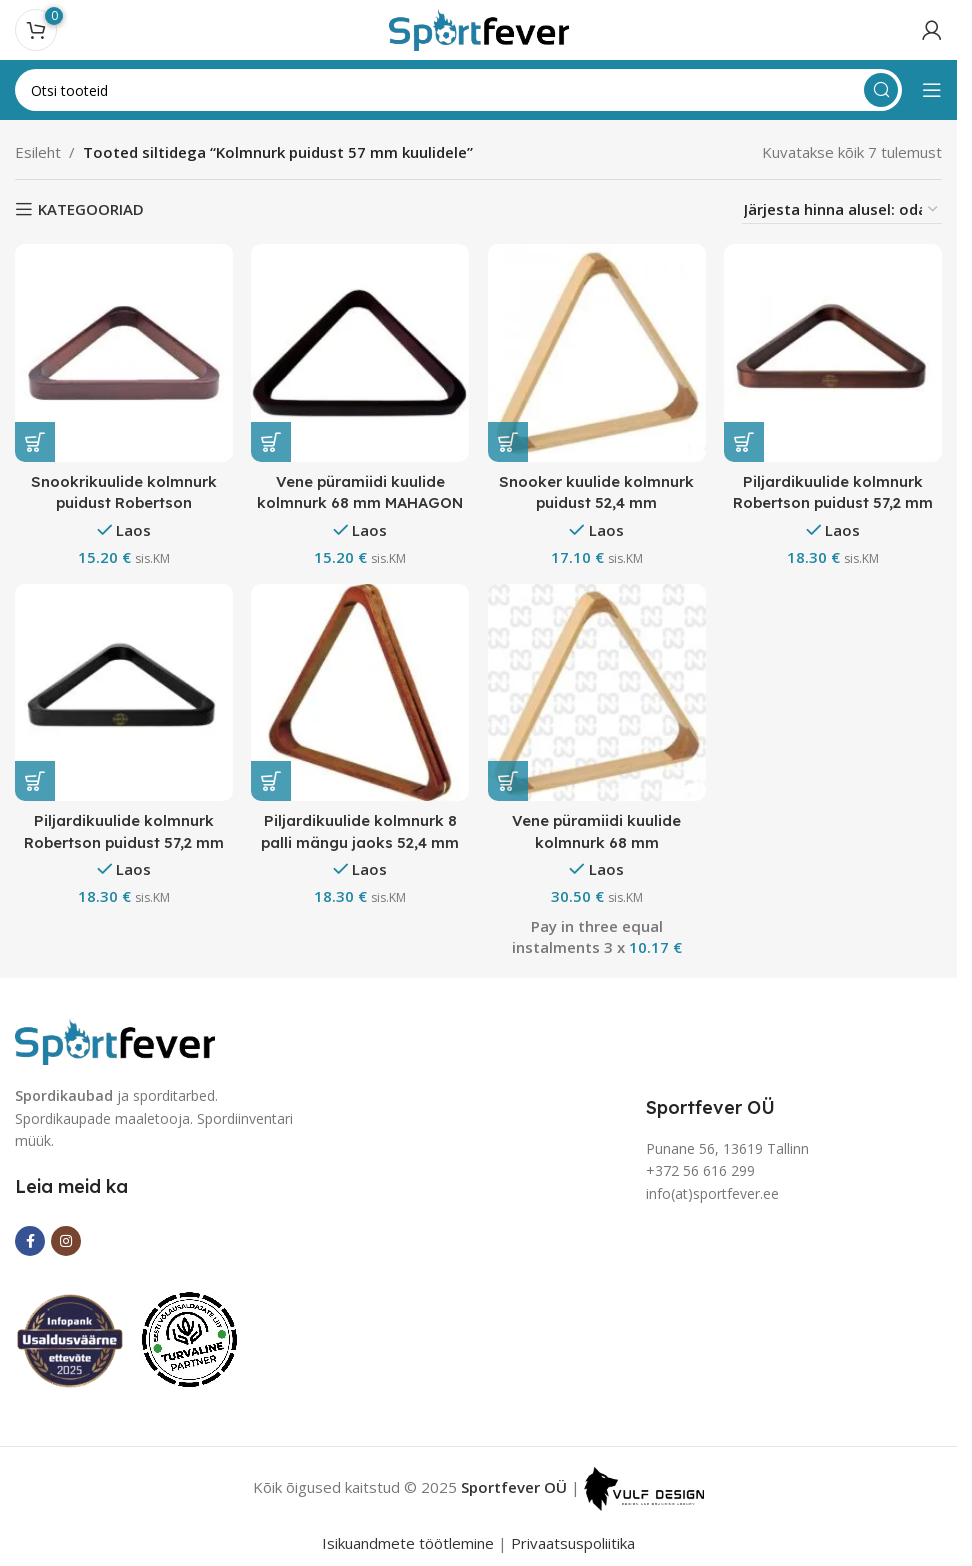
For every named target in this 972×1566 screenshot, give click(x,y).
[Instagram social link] (66, 1241)
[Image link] (115, 1039)
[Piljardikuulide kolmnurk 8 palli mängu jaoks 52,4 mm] (360, 692)
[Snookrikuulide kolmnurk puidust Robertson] (123, 352)
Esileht (38, 152)
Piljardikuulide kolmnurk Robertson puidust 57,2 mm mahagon (833, 501)
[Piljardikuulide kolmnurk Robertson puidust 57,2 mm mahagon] (833, 352)
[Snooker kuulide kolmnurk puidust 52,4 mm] (597, 352)
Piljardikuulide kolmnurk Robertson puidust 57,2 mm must (123, 841)
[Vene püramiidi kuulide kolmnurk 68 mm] (597, 692)
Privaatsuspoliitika (573, 1542)
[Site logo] (479, 28)
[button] (35, 441)
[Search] (458, 90)
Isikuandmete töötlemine (408, 1542)
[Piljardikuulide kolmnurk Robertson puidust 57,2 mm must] (123, 692)
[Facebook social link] (30, 1241)
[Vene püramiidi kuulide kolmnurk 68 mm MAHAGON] (360, 352)
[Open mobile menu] (932, 90)
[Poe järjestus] (842, 209)
